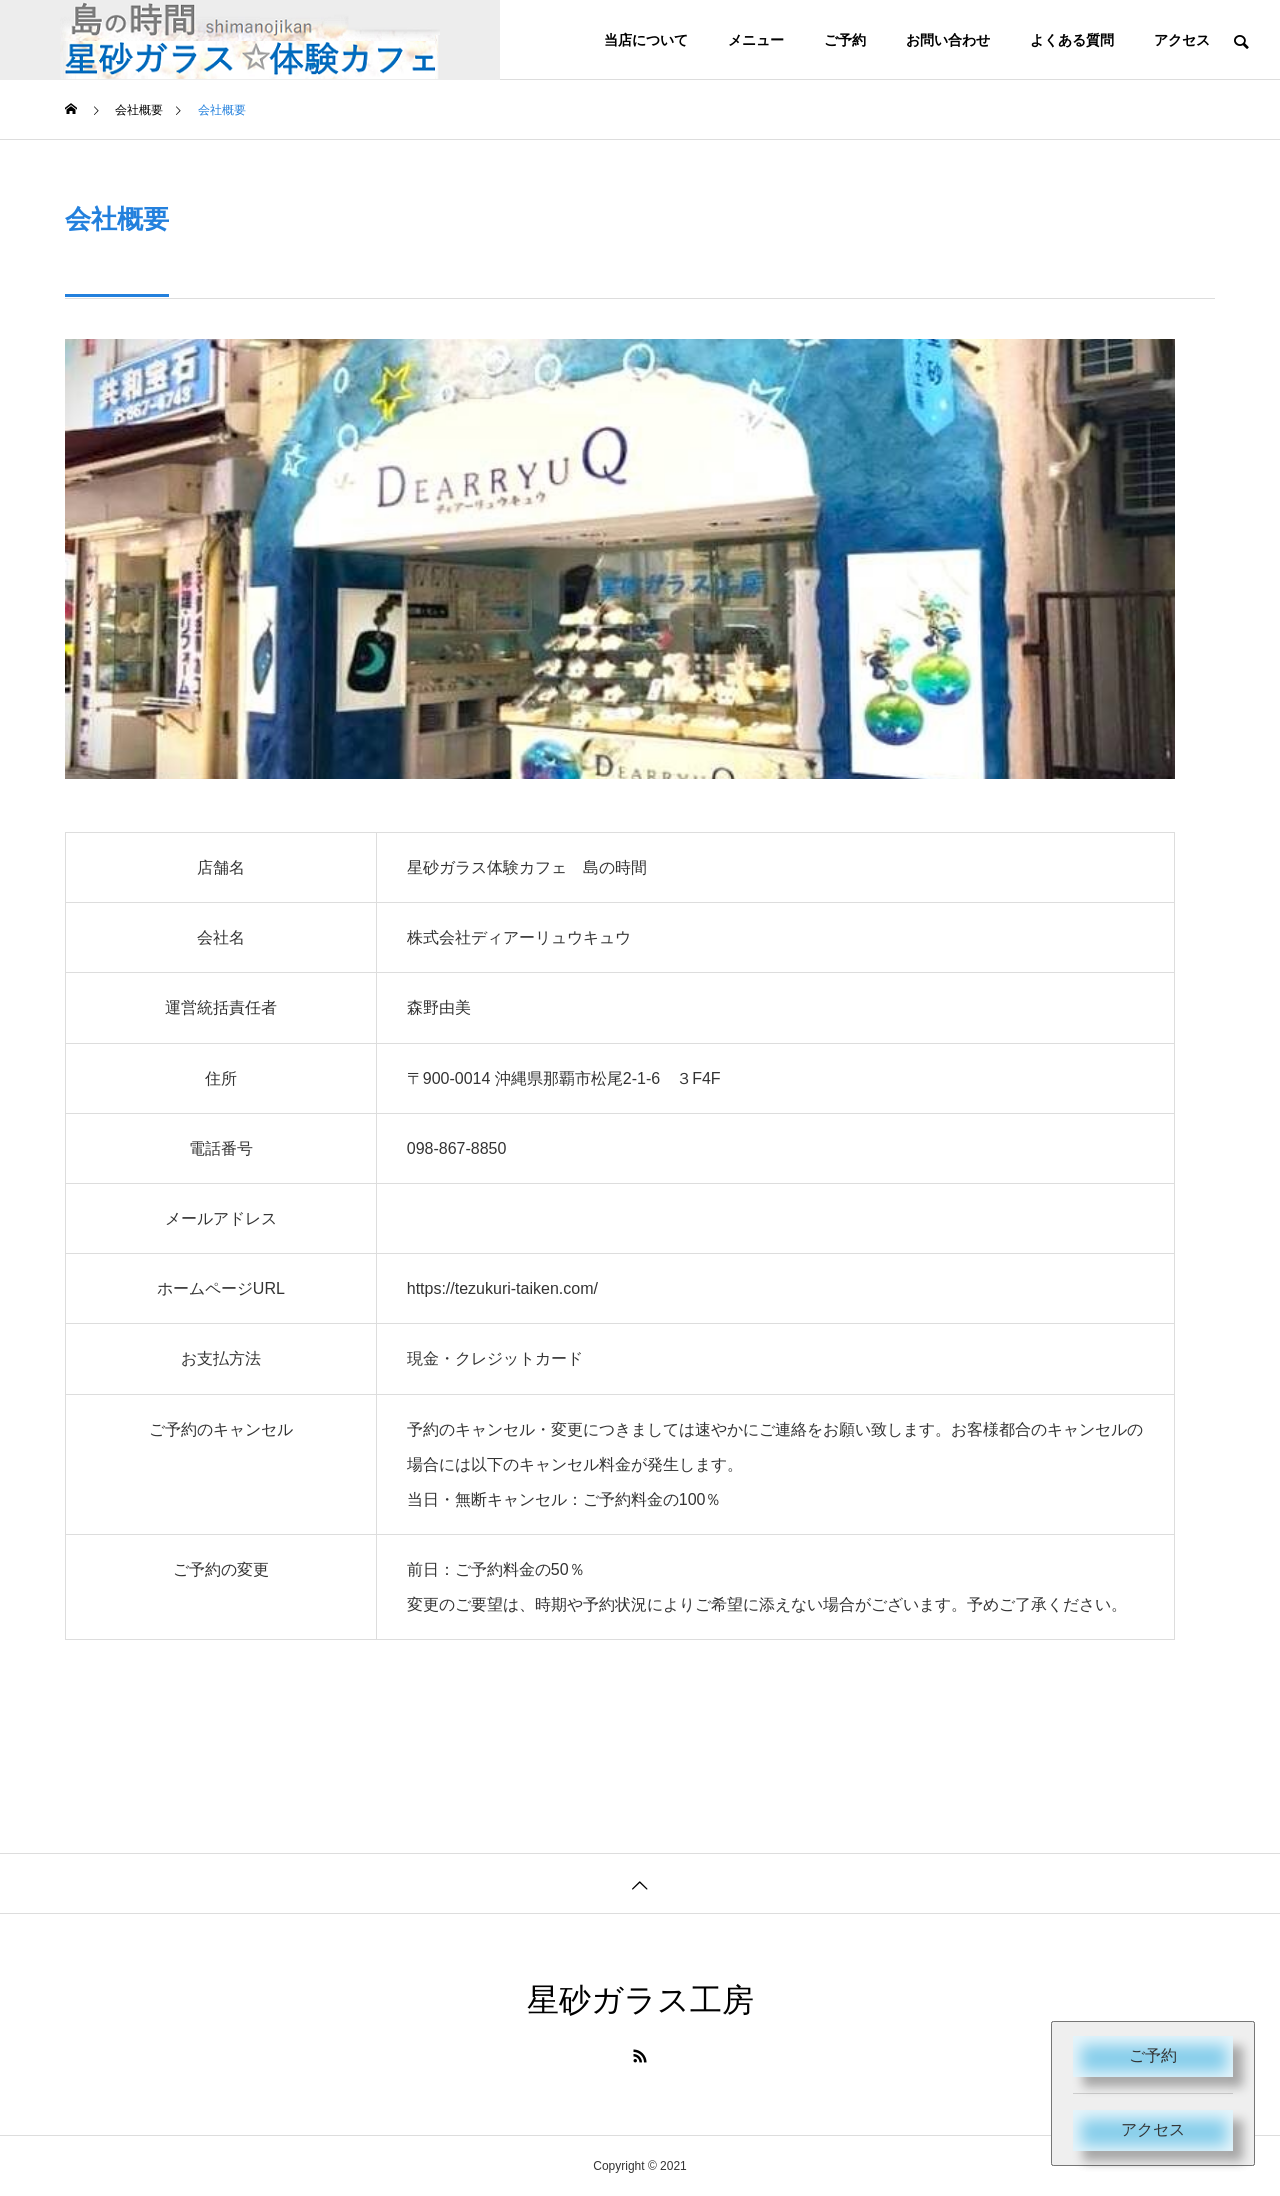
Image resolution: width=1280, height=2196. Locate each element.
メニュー (756, 40)
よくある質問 (1072, 40)
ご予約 (1153, 2055)
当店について (646, 40)
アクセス (1153, 2129)
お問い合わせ (948, 40)
